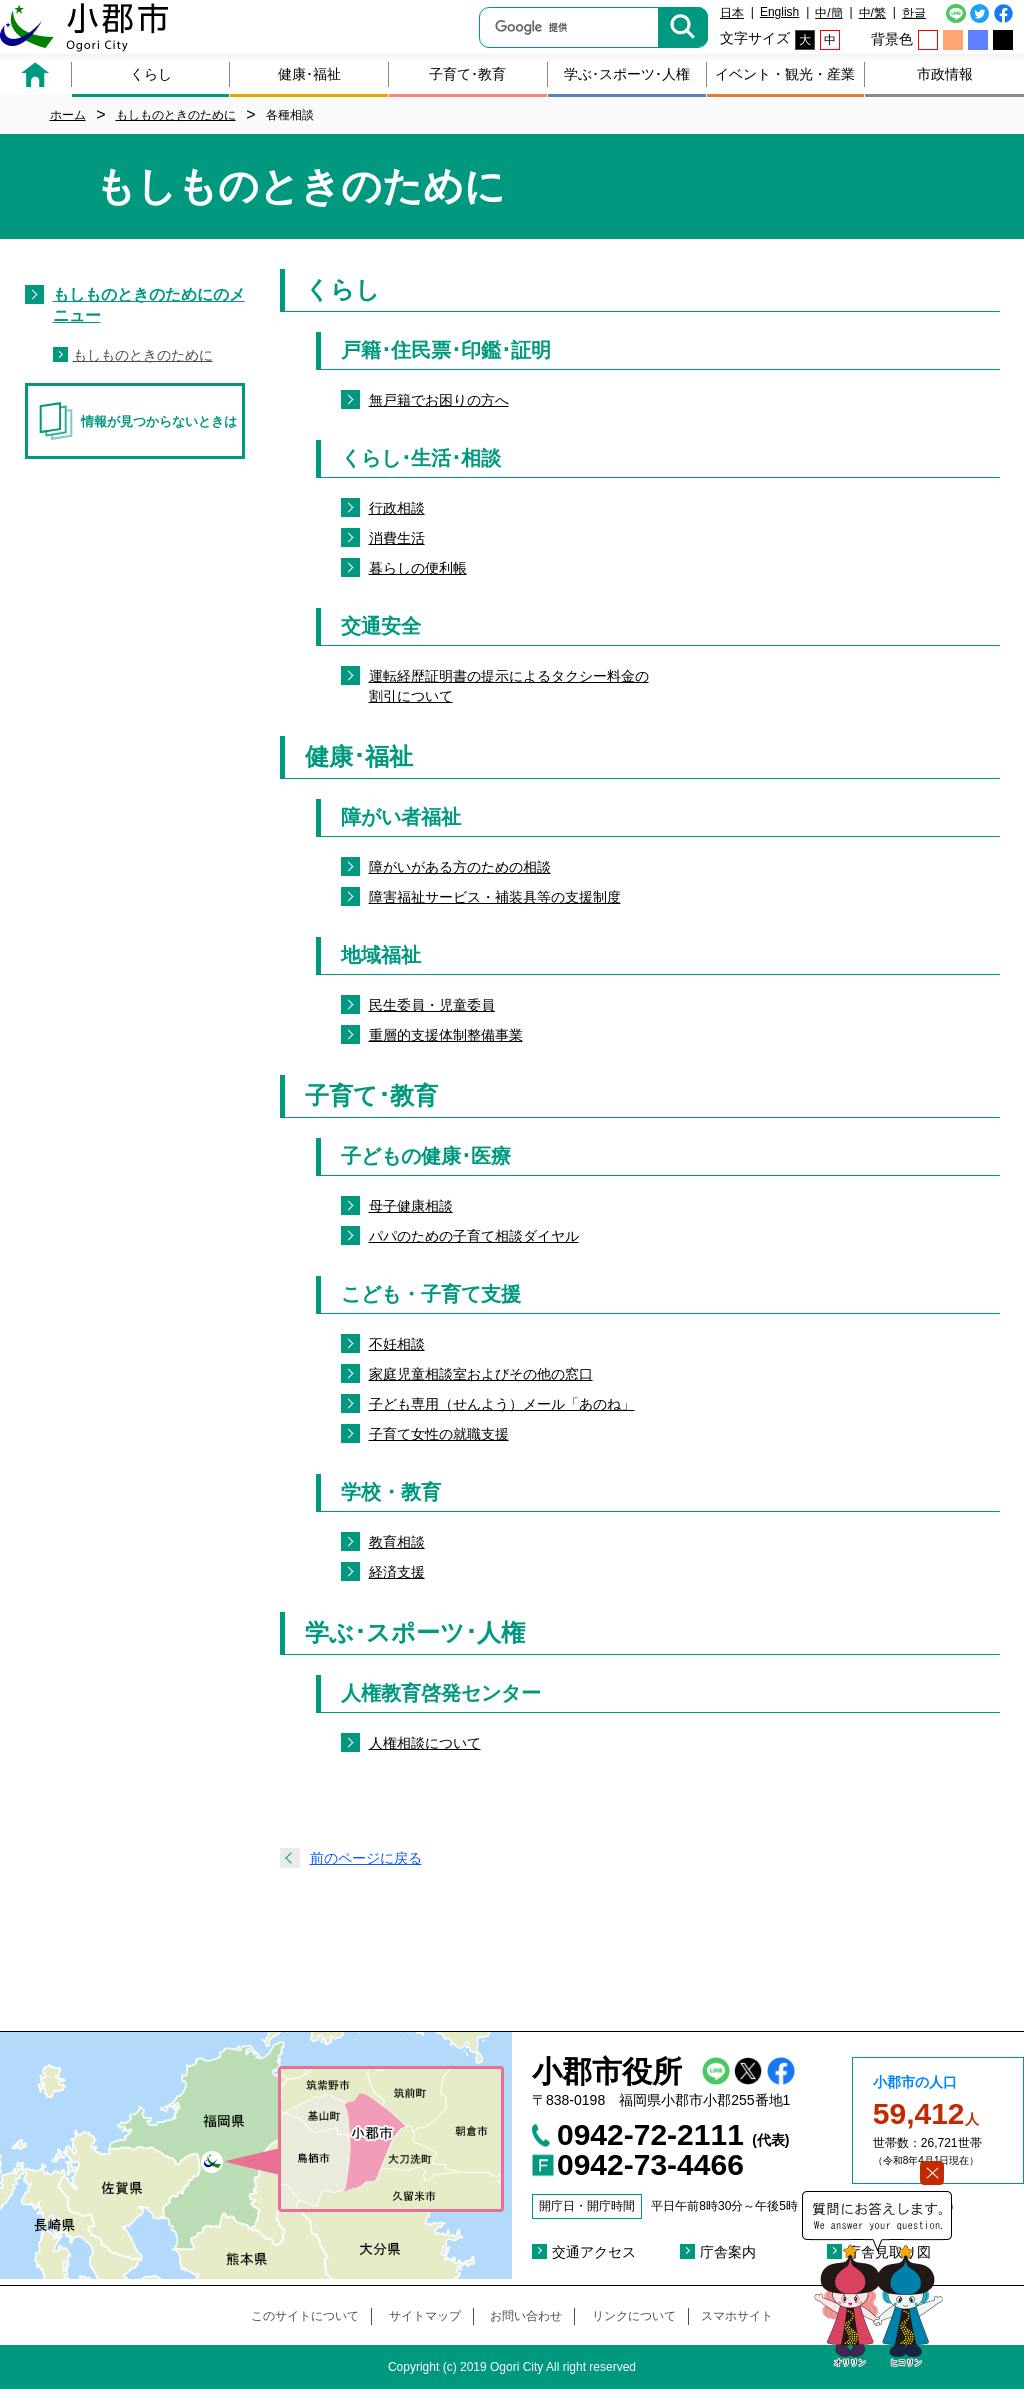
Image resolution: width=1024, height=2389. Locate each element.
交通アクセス (594, 2252)
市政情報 (945, 74)
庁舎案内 (728, 2252)
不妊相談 (397, 1344)
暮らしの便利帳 (418, 568)
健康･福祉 (309, 74)
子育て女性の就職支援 (439, 1434)
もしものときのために (143, 355)
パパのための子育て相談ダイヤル (474, 1236)
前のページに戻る (366, 1858)
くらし (151, 74)
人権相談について (425, 1743)
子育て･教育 (467, 74)
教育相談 (397, 1542)
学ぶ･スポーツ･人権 (627, 74)
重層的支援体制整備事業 (446, 1035)
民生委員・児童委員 (432, 1005)
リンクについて (634, 2316)
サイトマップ (425, 2316)
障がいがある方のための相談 (460, 867)
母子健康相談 (411, 1206)
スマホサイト (737, 2316)
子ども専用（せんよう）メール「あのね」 (502, 1404)
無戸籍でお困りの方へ (439, 400)
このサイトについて (305, 2316)
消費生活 (397, 538)
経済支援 (397, 1572)
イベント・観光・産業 (785, 74)
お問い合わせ (526, 2316)
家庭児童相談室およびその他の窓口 (481, 1374)
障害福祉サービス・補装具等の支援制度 (495, 897)
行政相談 (397, 508)
